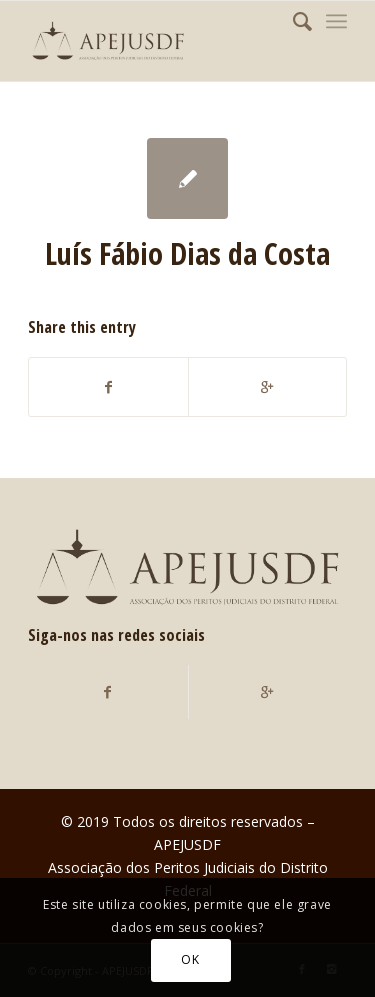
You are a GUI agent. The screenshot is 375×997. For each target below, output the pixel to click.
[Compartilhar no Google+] (267, 387)
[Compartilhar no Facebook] (108, 387)
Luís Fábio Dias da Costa (187, 253)
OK (190, 959)
